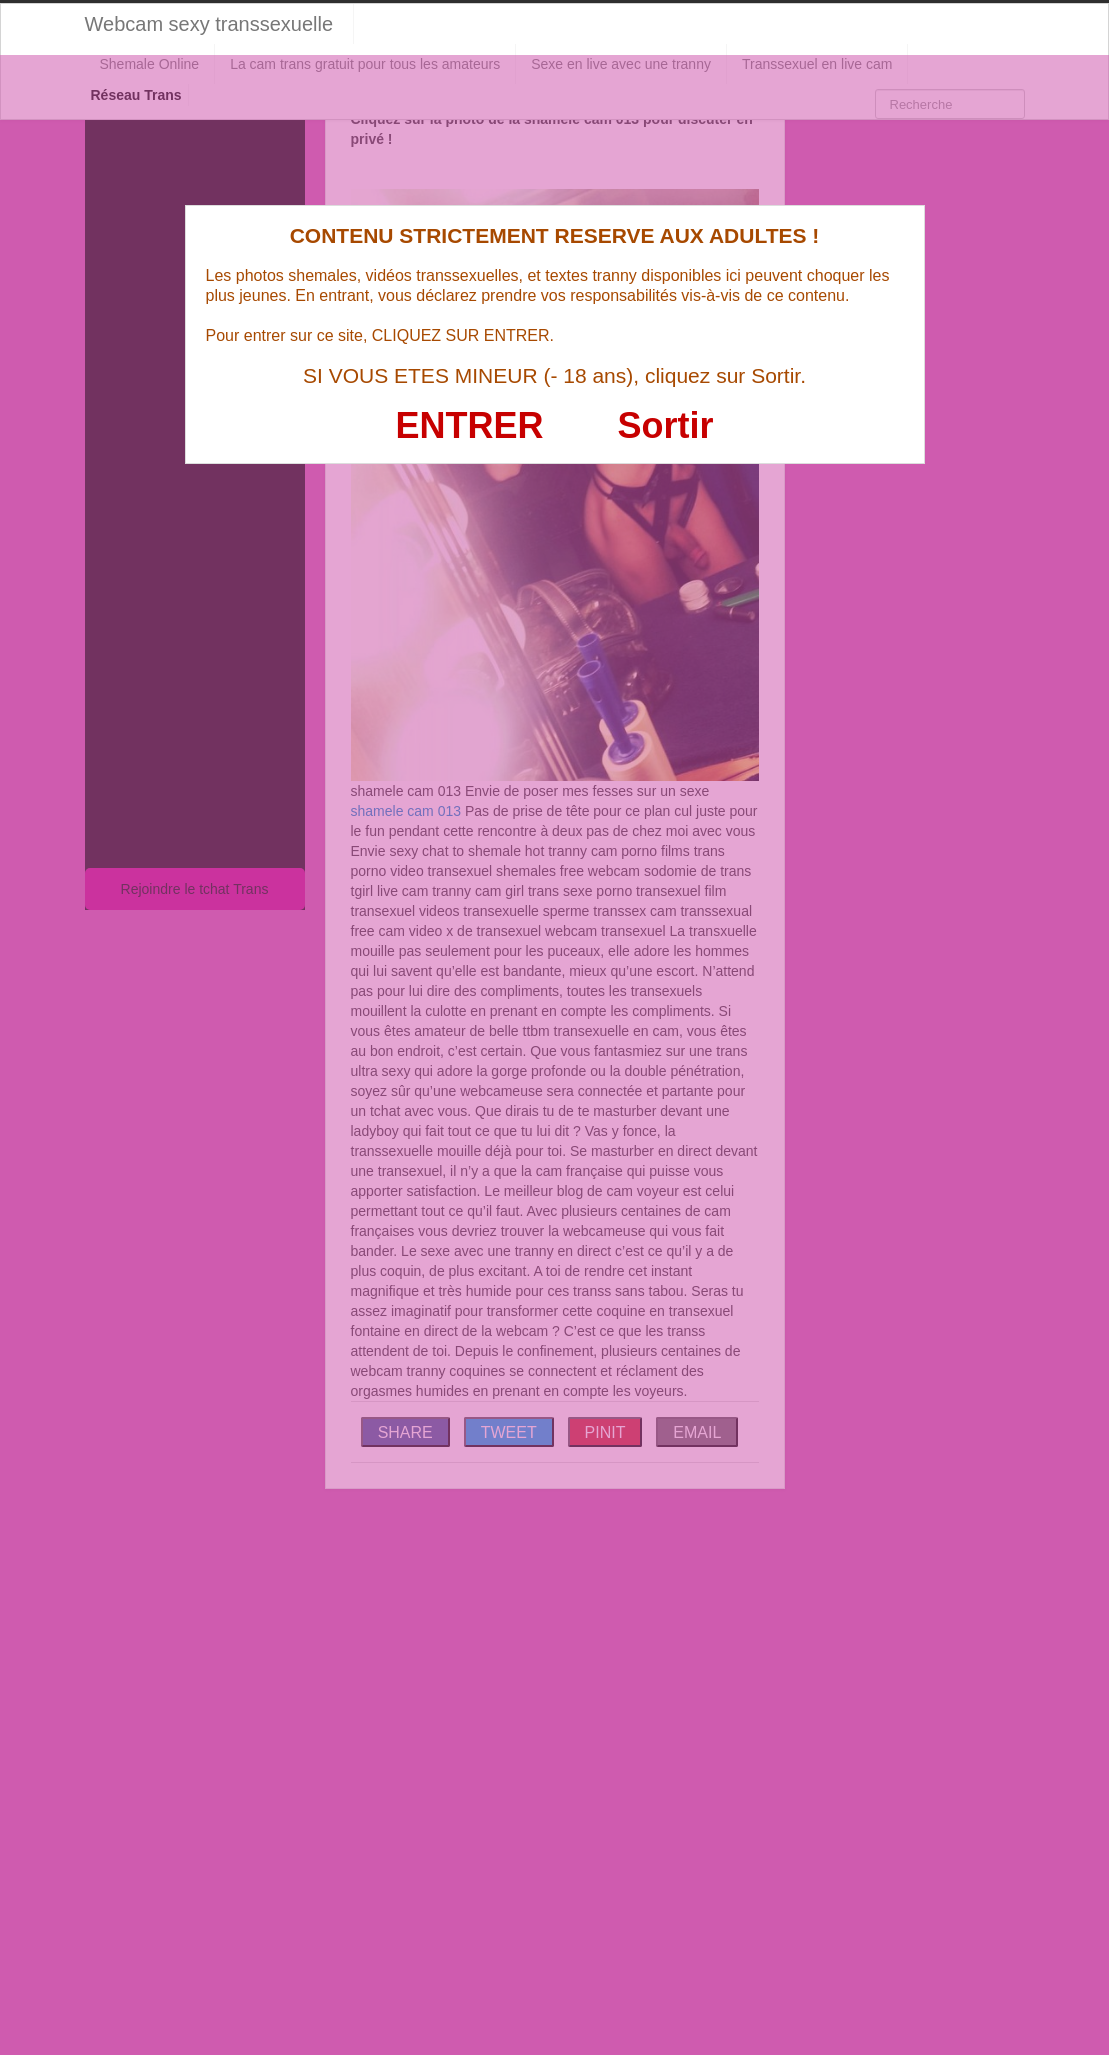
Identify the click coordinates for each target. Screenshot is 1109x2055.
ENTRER (470, 425)
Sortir (665, 425)
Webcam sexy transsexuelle (209, 24)
